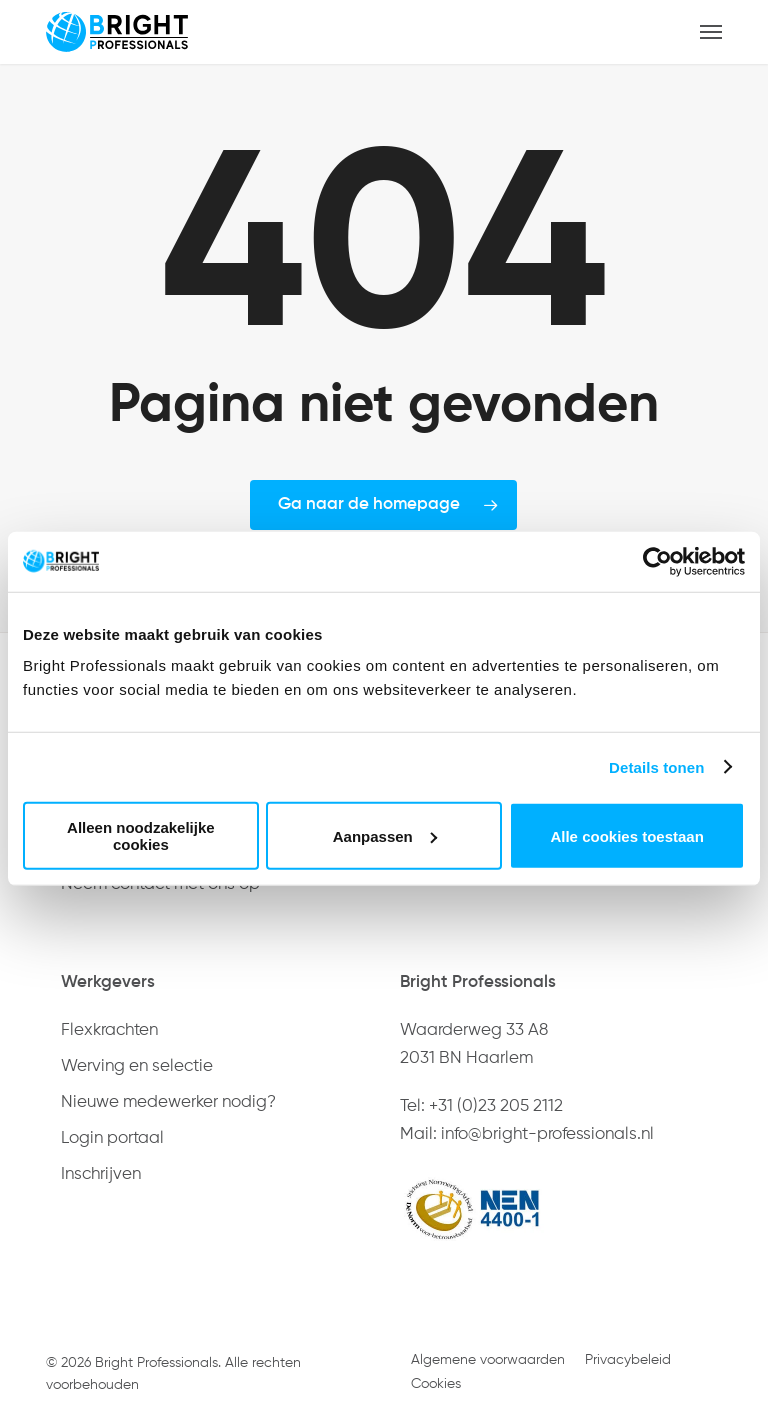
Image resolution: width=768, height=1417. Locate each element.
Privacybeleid (628, 1360)
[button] (711, 32)
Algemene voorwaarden (488, 1360)
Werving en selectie (137, 1066)
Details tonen (656, 766)
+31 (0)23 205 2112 (496, 1106)
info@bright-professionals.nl (547, 1134)
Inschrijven (101, 1174)
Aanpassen (385, 835)
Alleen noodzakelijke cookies (141, 836)
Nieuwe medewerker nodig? (168, 1102)
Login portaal (112, 1138)
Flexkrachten (109, 1030)
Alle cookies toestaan (626, 835)
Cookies (436, 1384)
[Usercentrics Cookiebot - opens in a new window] (657, 561)
